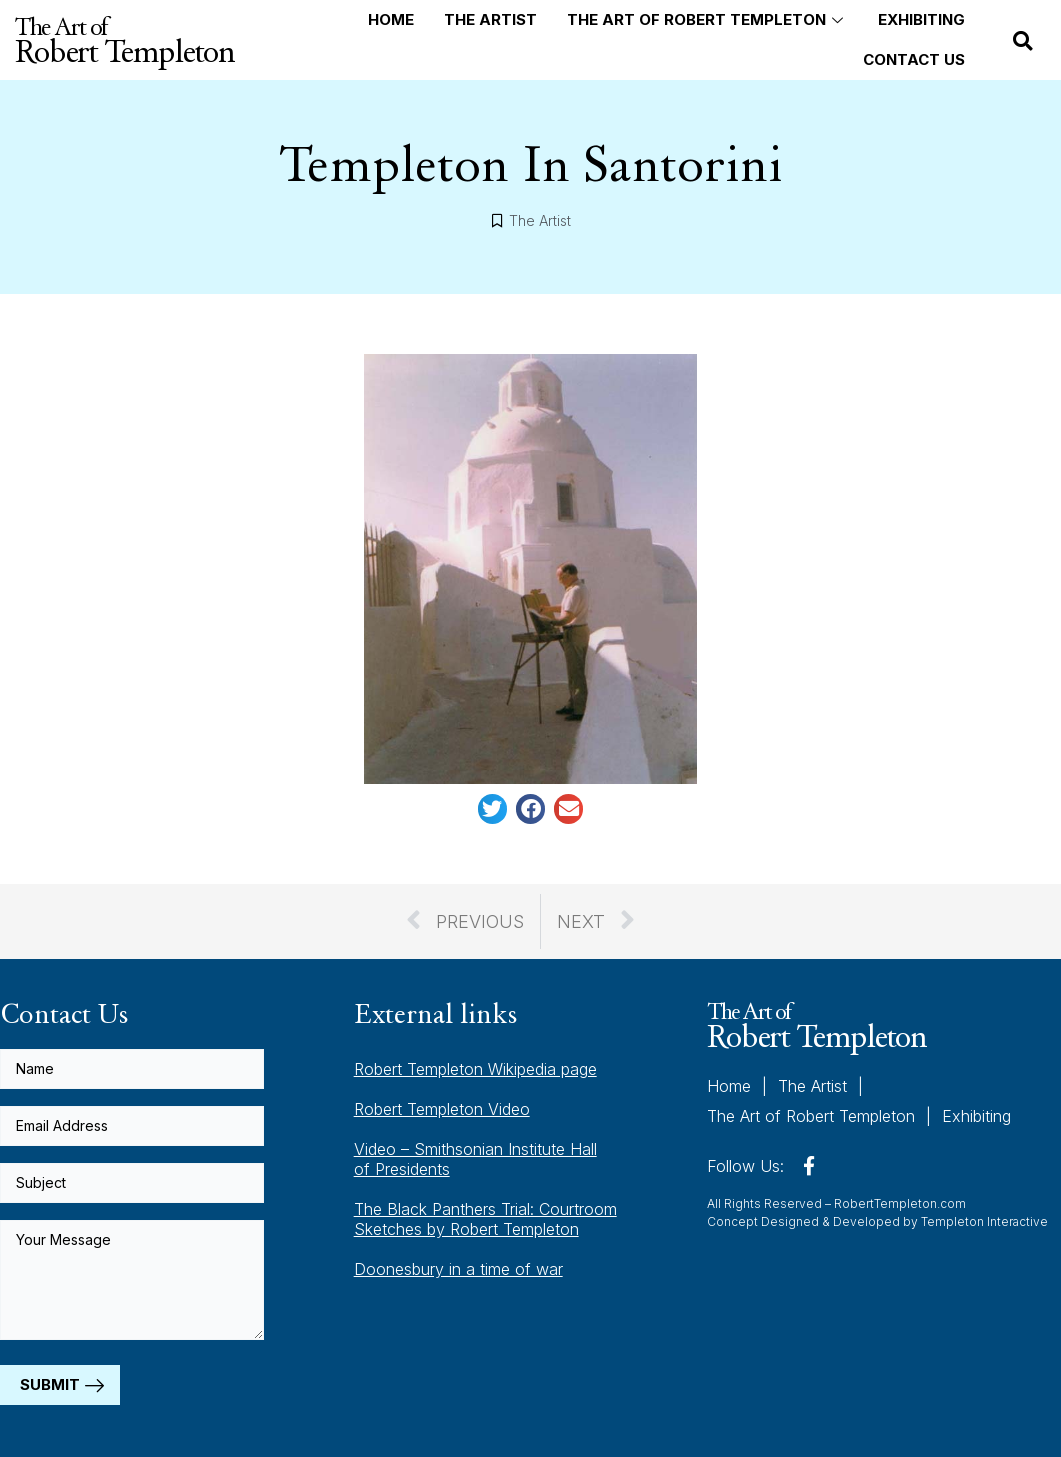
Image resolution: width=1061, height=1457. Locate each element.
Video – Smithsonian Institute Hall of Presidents (475, 1159)
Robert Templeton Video (442, 1109)
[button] (1023, 41)
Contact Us (914, 59)
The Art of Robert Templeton (707, 19)
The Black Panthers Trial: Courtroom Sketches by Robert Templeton (485, 1219)
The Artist (490, 19)
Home (391, 19)
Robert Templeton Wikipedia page (475, 1069)
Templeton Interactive (984, 1219)
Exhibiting (921, 19)
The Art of (124, 40)
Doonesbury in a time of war (458, 1269)
